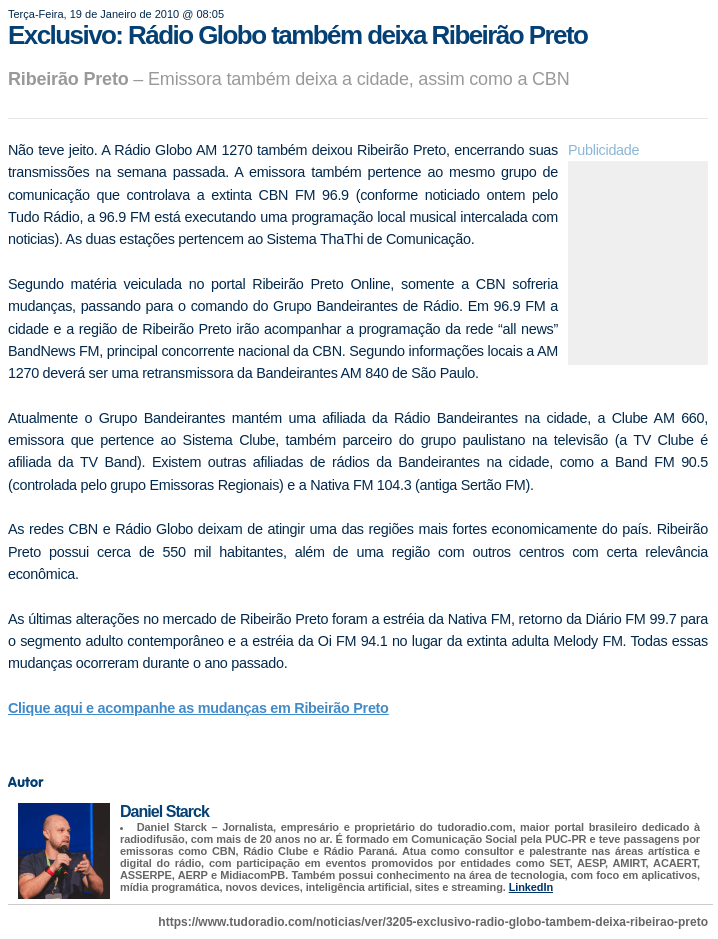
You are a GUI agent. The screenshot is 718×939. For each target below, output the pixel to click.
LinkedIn (531, 887)
